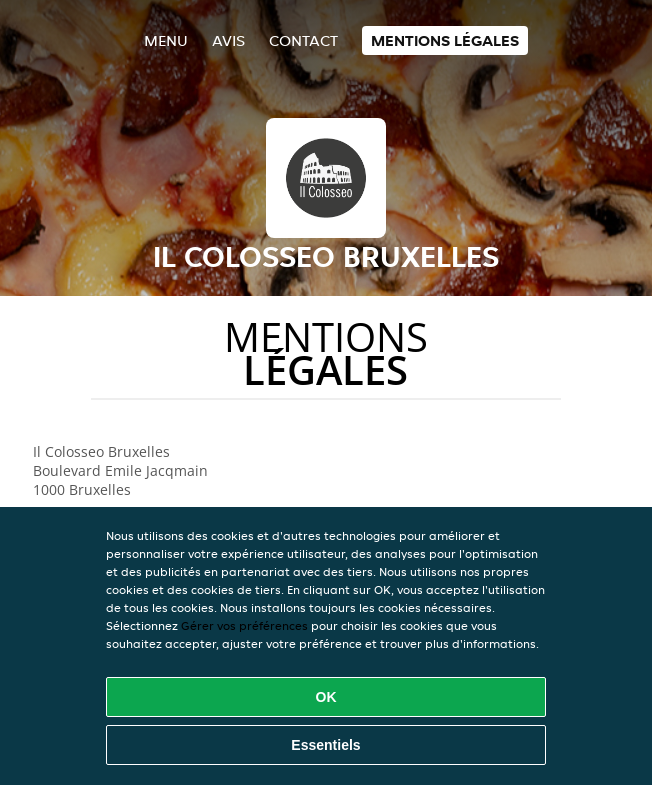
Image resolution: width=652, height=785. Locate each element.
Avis (228, 40)
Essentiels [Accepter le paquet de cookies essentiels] (325, 745)
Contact (303, 40)
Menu (166, 40)
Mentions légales (445, 40)
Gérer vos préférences (244, 625)
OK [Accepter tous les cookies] (326, 697)
